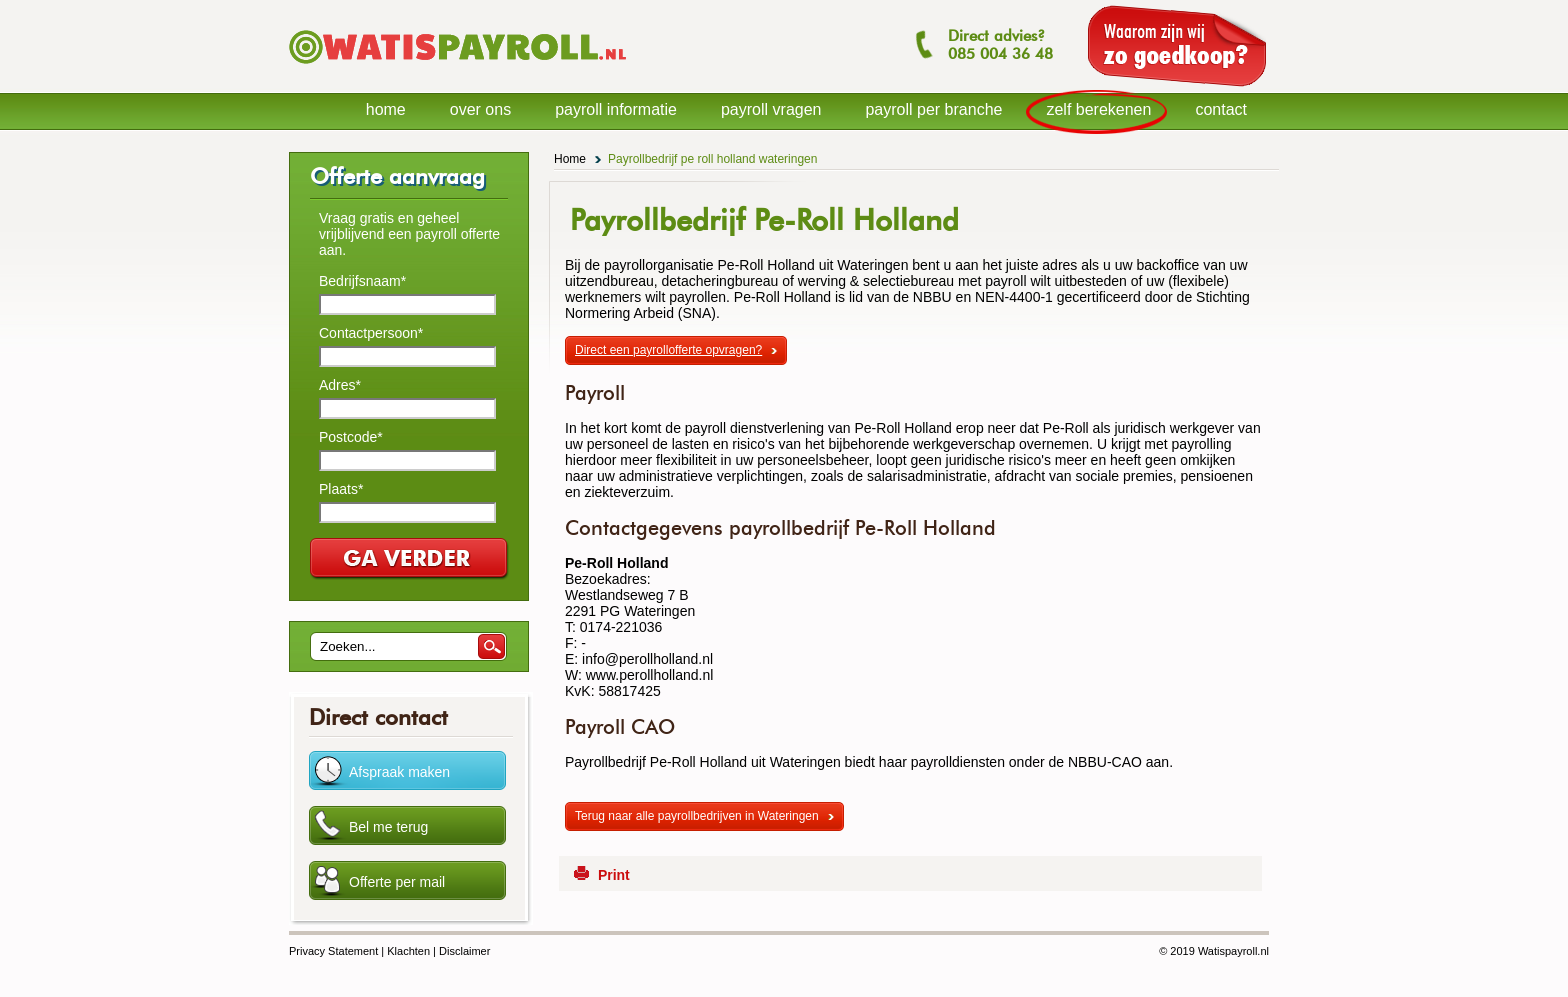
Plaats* (341, 489)
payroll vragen (771, 109)
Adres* (340, 385)
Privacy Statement (333, 951)
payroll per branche (933, 109)
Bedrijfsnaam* (362, 281)
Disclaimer (464, 951)
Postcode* (351, 437)
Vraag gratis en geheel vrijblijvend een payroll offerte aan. (409, 234)
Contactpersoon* (371, 333)
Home (570, 159)
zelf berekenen (1098, 109)
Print (614, 875)
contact (1221, 109)
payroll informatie (616, 109)
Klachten (408, 951)
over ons (480, 109)
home (386, 109)
